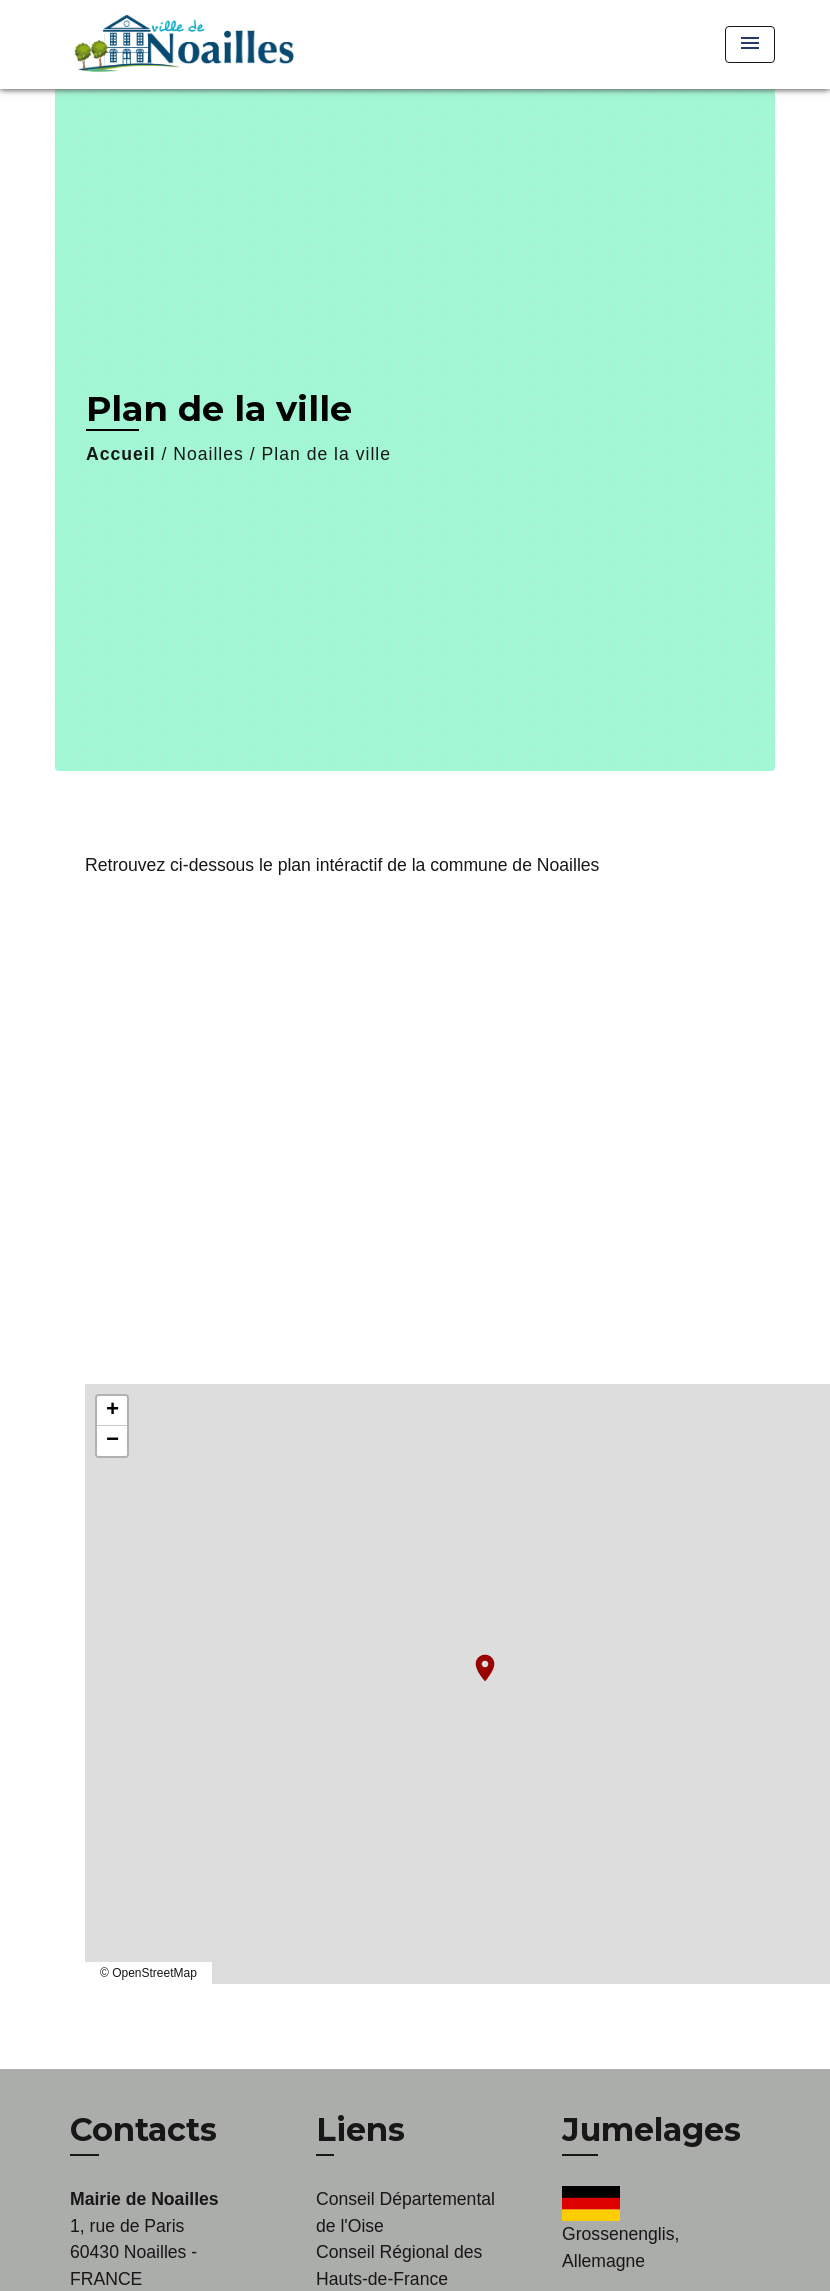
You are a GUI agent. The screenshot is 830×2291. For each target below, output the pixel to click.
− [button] (112, 1441)
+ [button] (112, 1411)
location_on (475, 1658)
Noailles (208, 454)
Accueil (121, 454)
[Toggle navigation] (750, 44)
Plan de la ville (326, 454)
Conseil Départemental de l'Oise (405, 2212)
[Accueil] (180, 44)
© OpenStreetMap (148, 1973)
